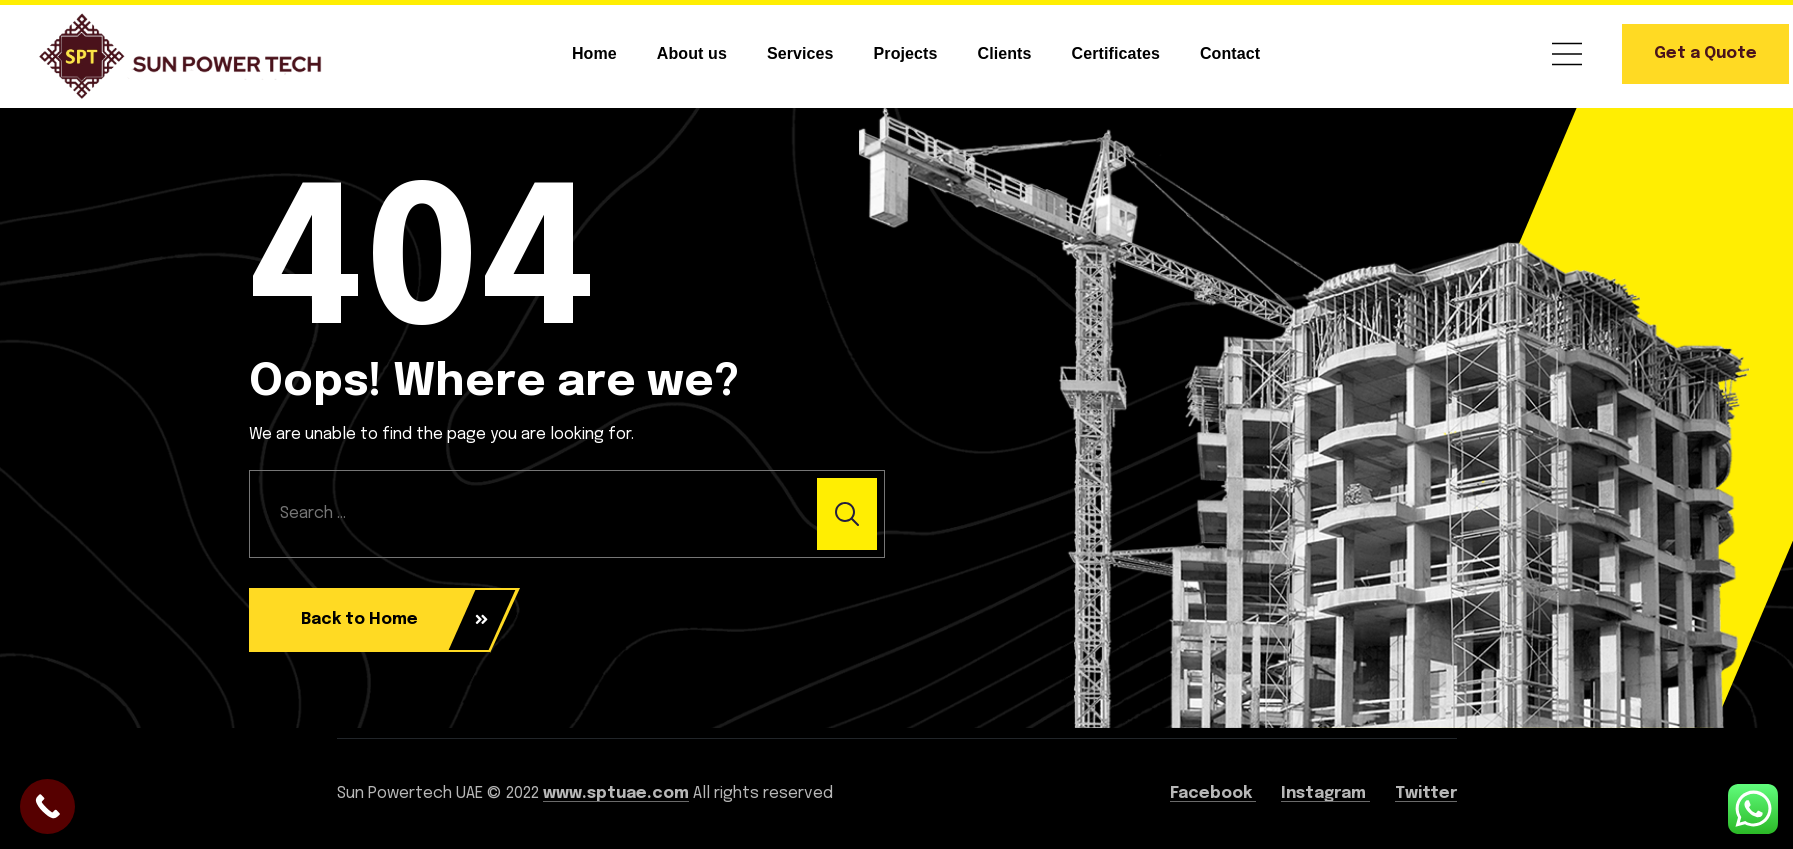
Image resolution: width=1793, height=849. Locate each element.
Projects (906, 53)
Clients (1005, 53)
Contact (1230, 53)
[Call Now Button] (47, 806)
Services (800, 53)
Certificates (1116, 53)
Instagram (1325, 793)
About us (692, 53)
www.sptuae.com (616, 793)
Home (594, 53)
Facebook (1213, 793)
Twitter (1426, 793)
